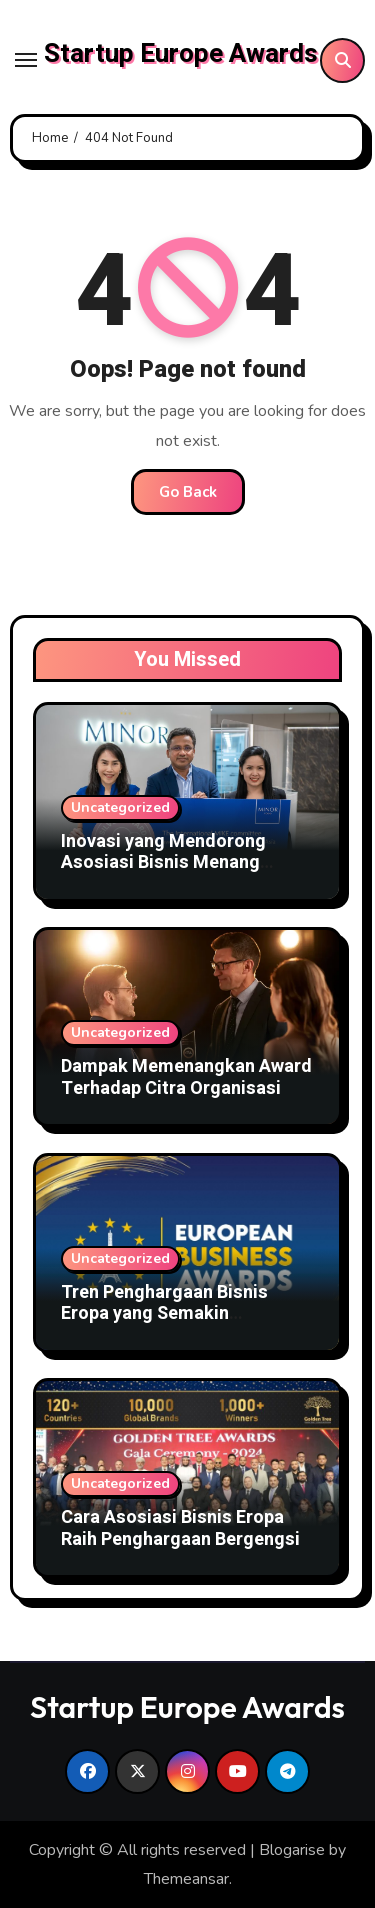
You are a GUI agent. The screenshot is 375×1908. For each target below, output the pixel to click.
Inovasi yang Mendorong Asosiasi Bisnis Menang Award (163, 863)
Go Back (188, 492)
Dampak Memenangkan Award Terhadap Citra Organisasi (186, 1077)
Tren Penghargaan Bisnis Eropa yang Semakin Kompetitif (164, 1314)
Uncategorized (120, 807)
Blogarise (292, 1850)
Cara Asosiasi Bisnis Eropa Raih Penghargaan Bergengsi (180, 1528)
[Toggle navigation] (26, 60)
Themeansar (186, 1879)
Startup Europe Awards (181, 54)
